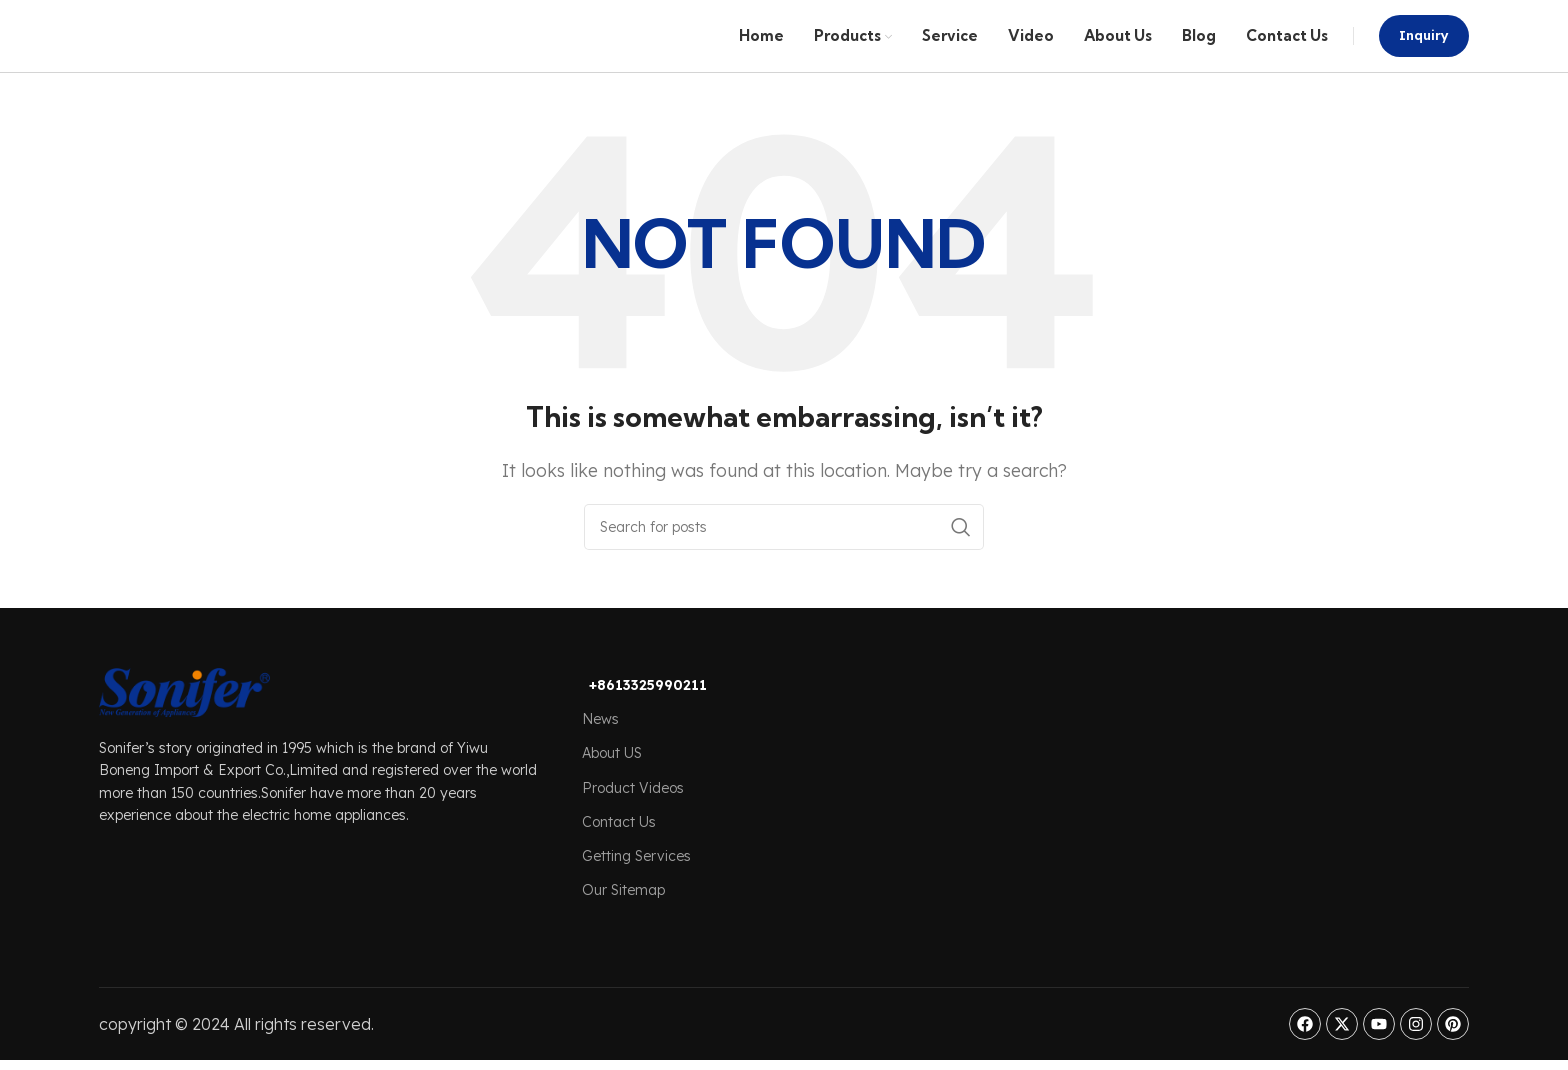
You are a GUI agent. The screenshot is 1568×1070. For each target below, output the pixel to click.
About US (612, 781)
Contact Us (619, 850)
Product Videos (633, 816)
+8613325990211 (648, 713)
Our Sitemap (623, 918)
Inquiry (1424, 49)
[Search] (784, 555)
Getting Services (636, 884)
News (600, 747)
